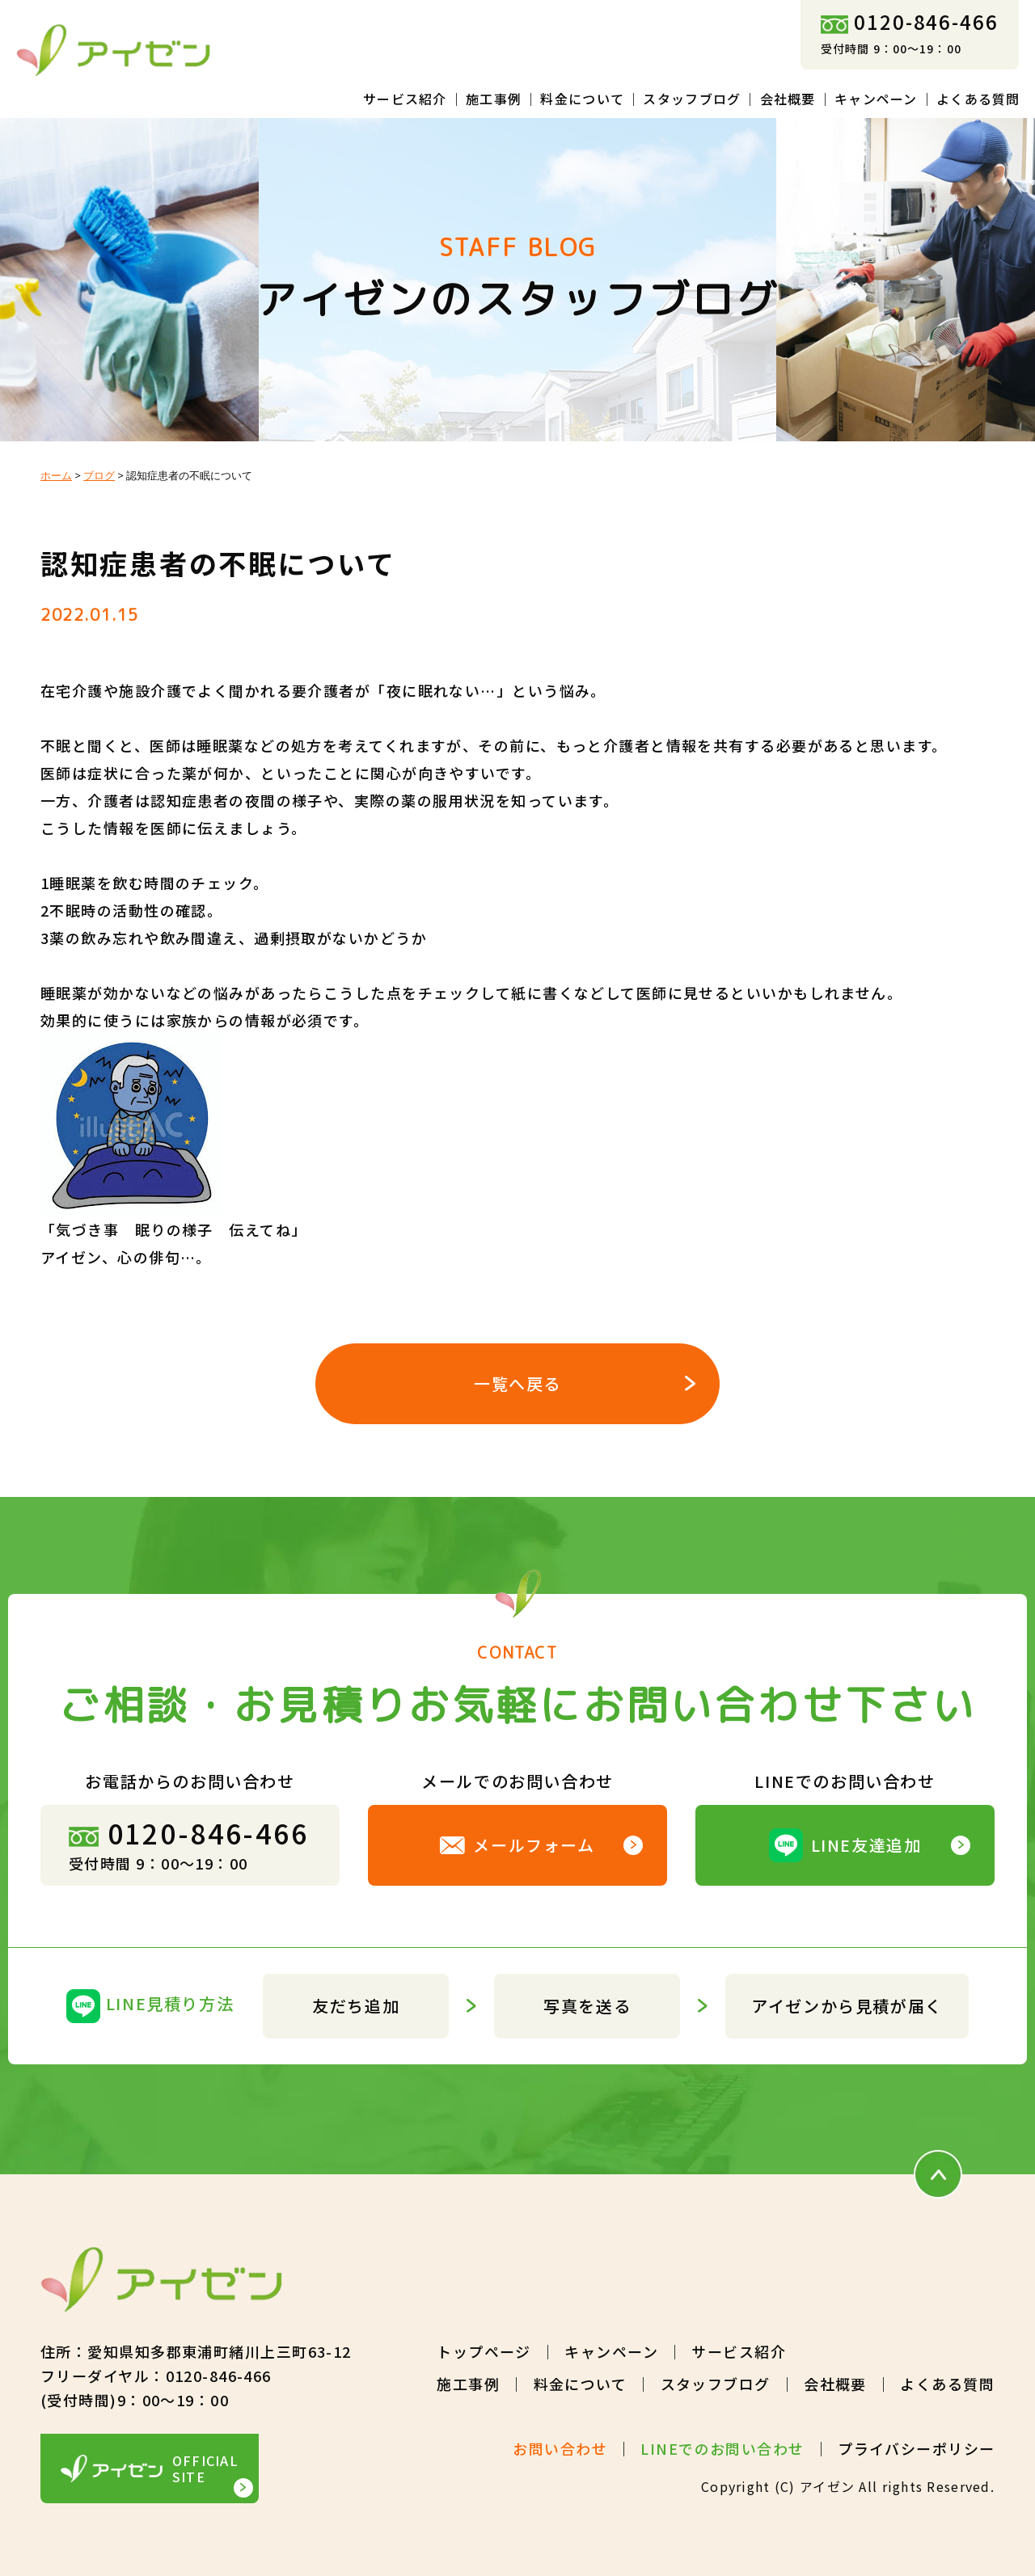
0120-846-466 (910, 21)
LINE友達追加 (845, 1845)
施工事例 (494, 98)
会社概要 (788, 98)
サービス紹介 (405, 98)
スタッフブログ (692, 98)
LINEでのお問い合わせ (722, 2448)
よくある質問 (978, 98)
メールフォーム (517, 1845)
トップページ (484, 2351)
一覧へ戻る (517, 1383)
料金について (582, 98)
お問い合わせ (560, 2448)
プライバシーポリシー (916, 2448)
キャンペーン (876, 98)
